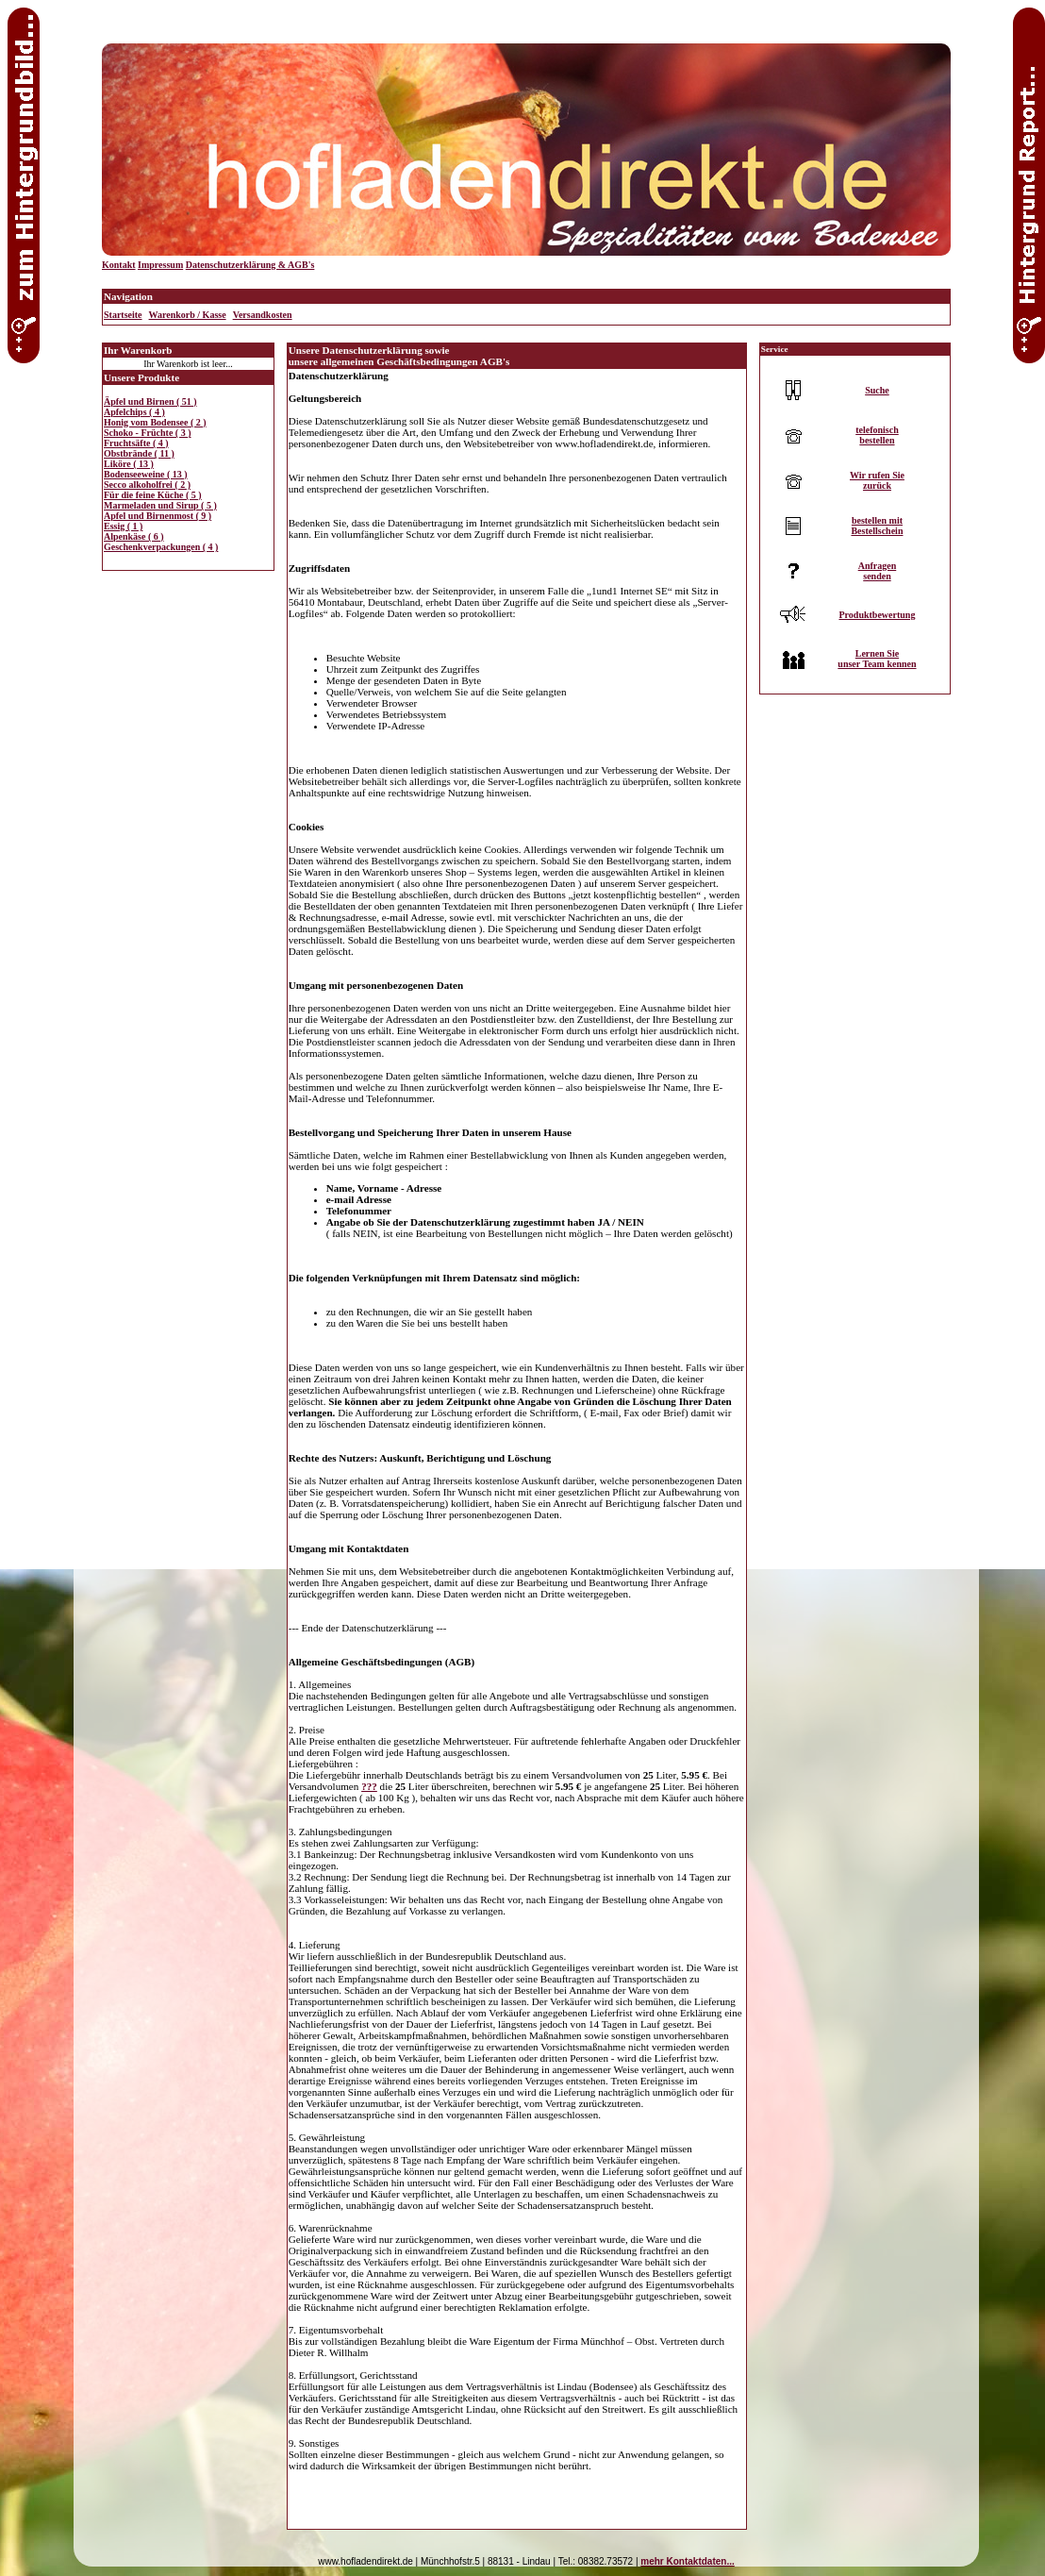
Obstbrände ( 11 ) (139, 453)
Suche (877, 390)
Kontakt (119, 264)
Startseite (123, 314)
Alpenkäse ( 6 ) (134, 536)
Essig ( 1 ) (123, 526)
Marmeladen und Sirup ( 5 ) (160, 505)
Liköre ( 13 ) (129, 464)
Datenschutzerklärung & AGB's (250, 264)
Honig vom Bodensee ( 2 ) (155, 422)
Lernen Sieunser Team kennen (877, 658)
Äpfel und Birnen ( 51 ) (150, 401)
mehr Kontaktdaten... (687, 2561)
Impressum (160, 264)
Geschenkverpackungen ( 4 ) (161, 547)
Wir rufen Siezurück (877, 480)
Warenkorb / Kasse (187, 314)
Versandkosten (262, 314)
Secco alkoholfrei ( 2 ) (147, 484)
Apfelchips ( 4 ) (134, 412)
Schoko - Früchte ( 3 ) (147, 432)
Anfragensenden (877, 570)
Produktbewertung (876, 615)
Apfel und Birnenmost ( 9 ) (157, 515)
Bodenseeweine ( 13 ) (146, 474)
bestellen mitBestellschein (877, 525)
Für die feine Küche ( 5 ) (153, 495)
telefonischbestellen (877, 435)
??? (369, 1786)
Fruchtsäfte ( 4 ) (136, 443)
